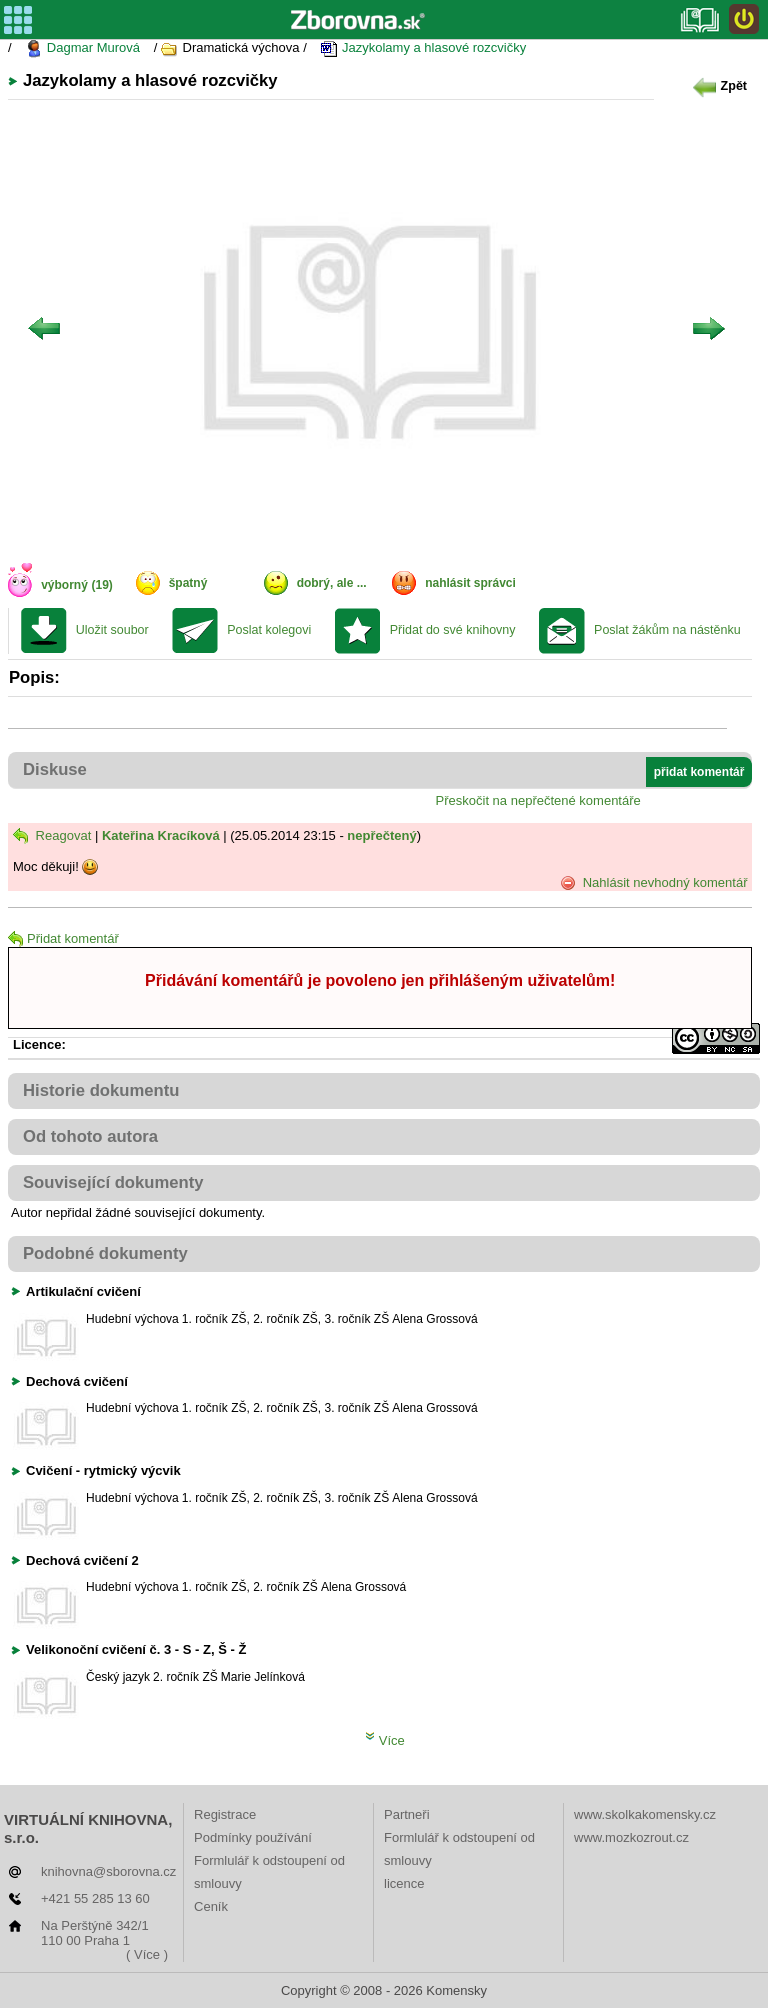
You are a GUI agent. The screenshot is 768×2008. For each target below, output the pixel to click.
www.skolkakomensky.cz (645, 1814)
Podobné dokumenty (105, 1253)
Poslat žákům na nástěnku (667, 630)
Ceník (211, 1906)
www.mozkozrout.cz (631, 1837)
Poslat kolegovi (269, 630)
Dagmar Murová (82, 48)
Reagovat (52, 835)
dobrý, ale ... (332, 583)
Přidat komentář (63, 938)
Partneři (407, 1814)
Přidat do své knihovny (453, 630)
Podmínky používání (253, 1837)
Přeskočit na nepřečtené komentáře (538, 800)
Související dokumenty (113, 1182)
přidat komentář (699, 772)
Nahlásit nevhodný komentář (653, 883)
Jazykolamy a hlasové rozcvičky (423, 48)
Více (385, 1740)
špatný (188, 583)
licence (404, 1883)
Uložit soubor (112, 630)
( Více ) (147, 1954)
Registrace (225, 1814)
